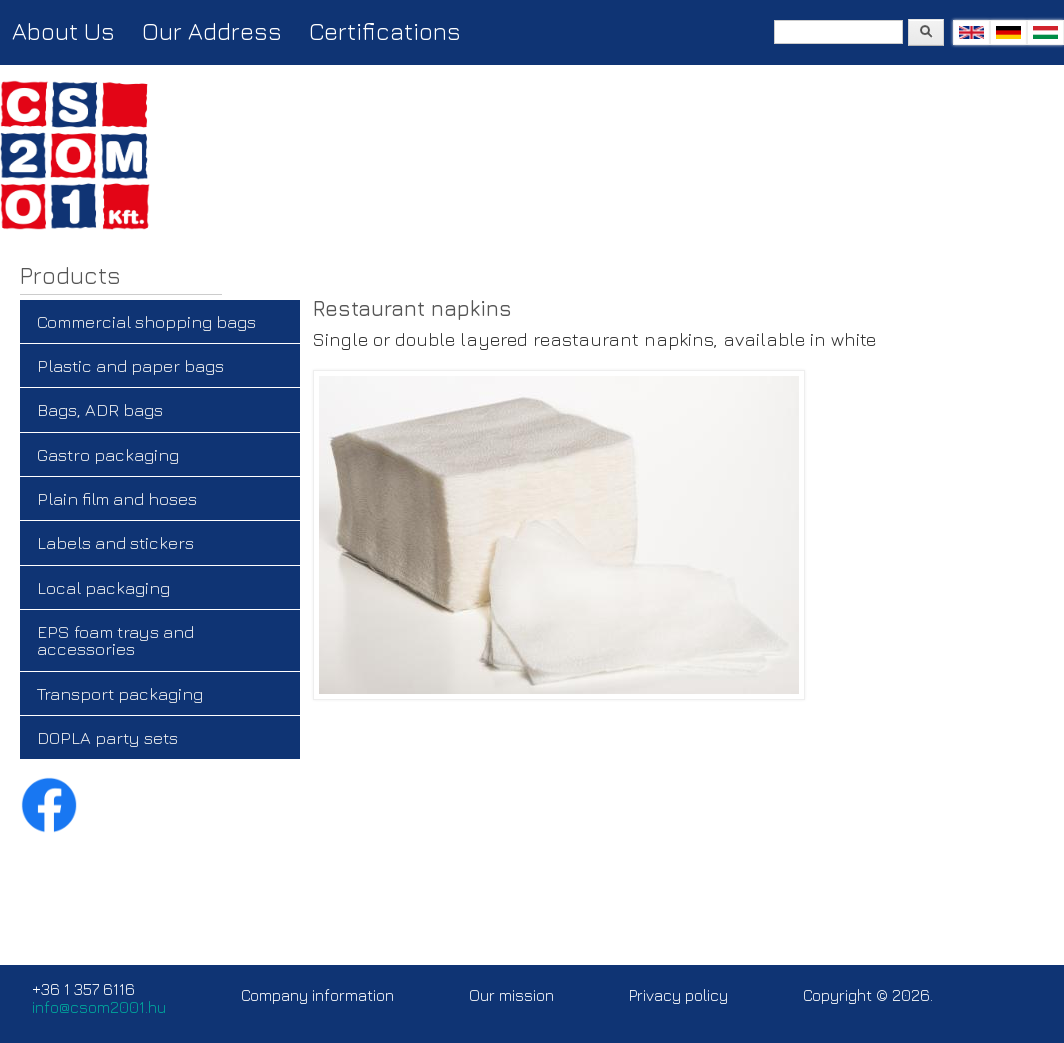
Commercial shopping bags (146, 321)
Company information (317, 995)
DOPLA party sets (107, 737)
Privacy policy (678, 995)
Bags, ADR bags (100, 409)
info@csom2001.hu (99, 1007)
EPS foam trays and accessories (115, 640)
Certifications (385, 31)
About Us (63, 31)
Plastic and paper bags (130, 365)
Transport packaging (120, 693)
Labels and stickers (115, 542)
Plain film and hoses (117, 498)
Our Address (212, 31)
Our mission (511, 995)
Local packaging (103, 587)
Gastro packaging (108, 454)
